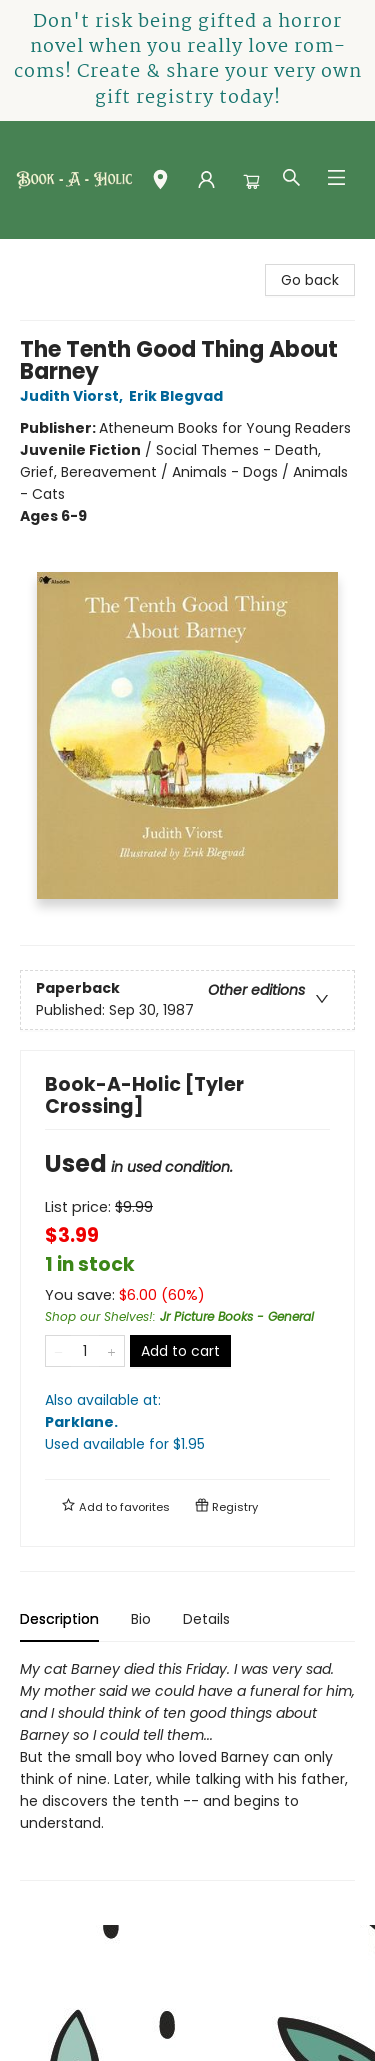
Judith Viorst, (74, 396)
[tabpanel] (187, 1769)
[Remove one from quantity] (58, 1351)
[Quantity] (85, 1351)
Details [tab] (206, 1619)
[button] (160, 184)
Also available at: (187, 1422)
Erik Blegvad (179, 396)
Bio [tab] (141, 1619)
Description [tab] (59, 1619)
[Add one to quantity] (111, 1351)
